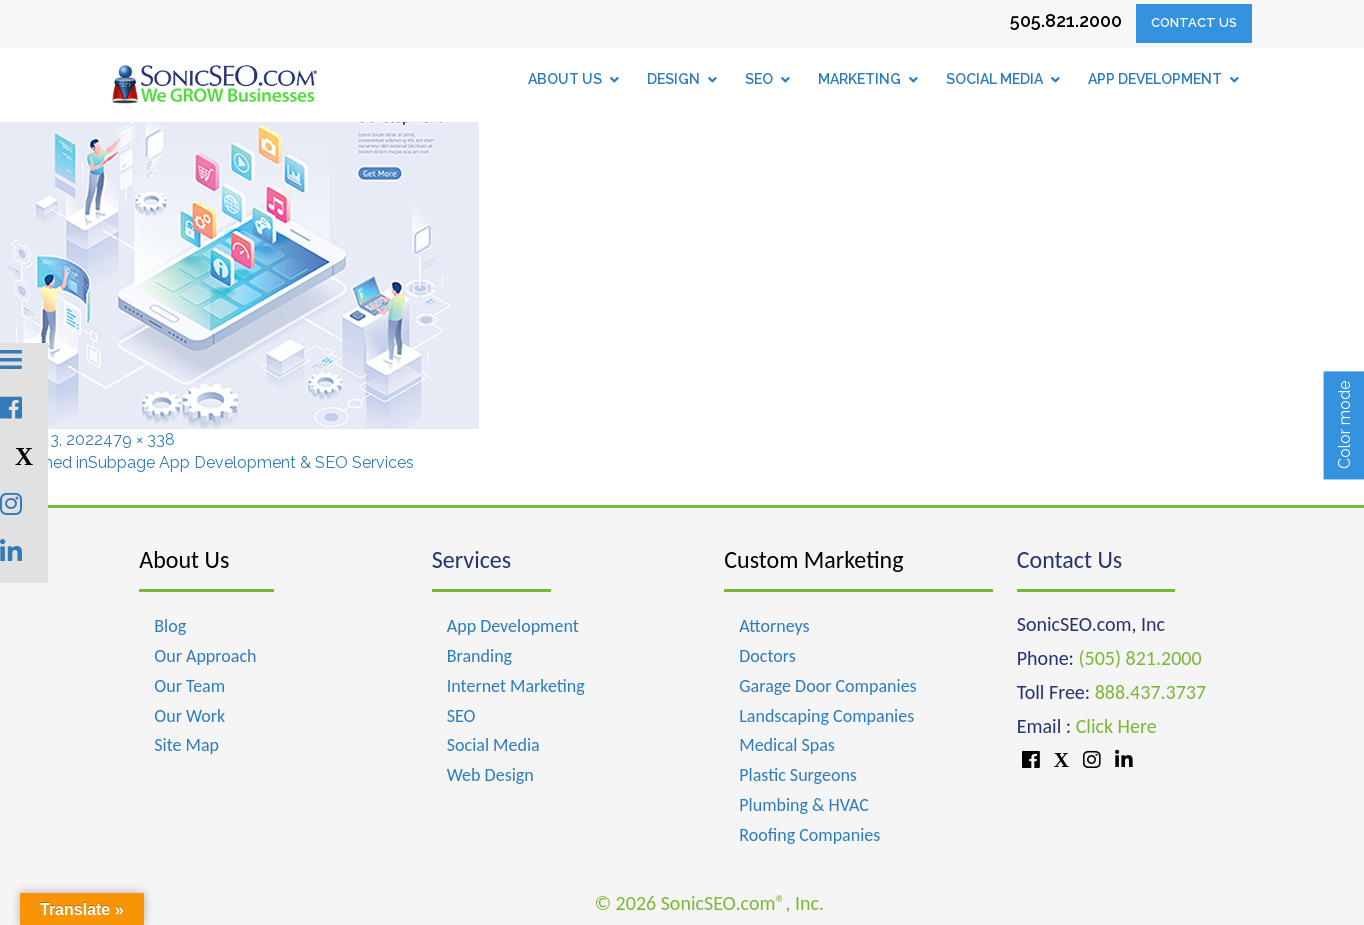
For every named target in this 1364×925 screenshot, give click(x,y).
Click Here (1116, 726)
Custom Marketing (813, 559)
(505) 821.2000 (1139, 658)
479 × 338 (139, 439)
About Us (184, 559)
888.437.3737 (1150, 692)
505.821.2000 (1066, 20)
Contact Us (1194, 22)
